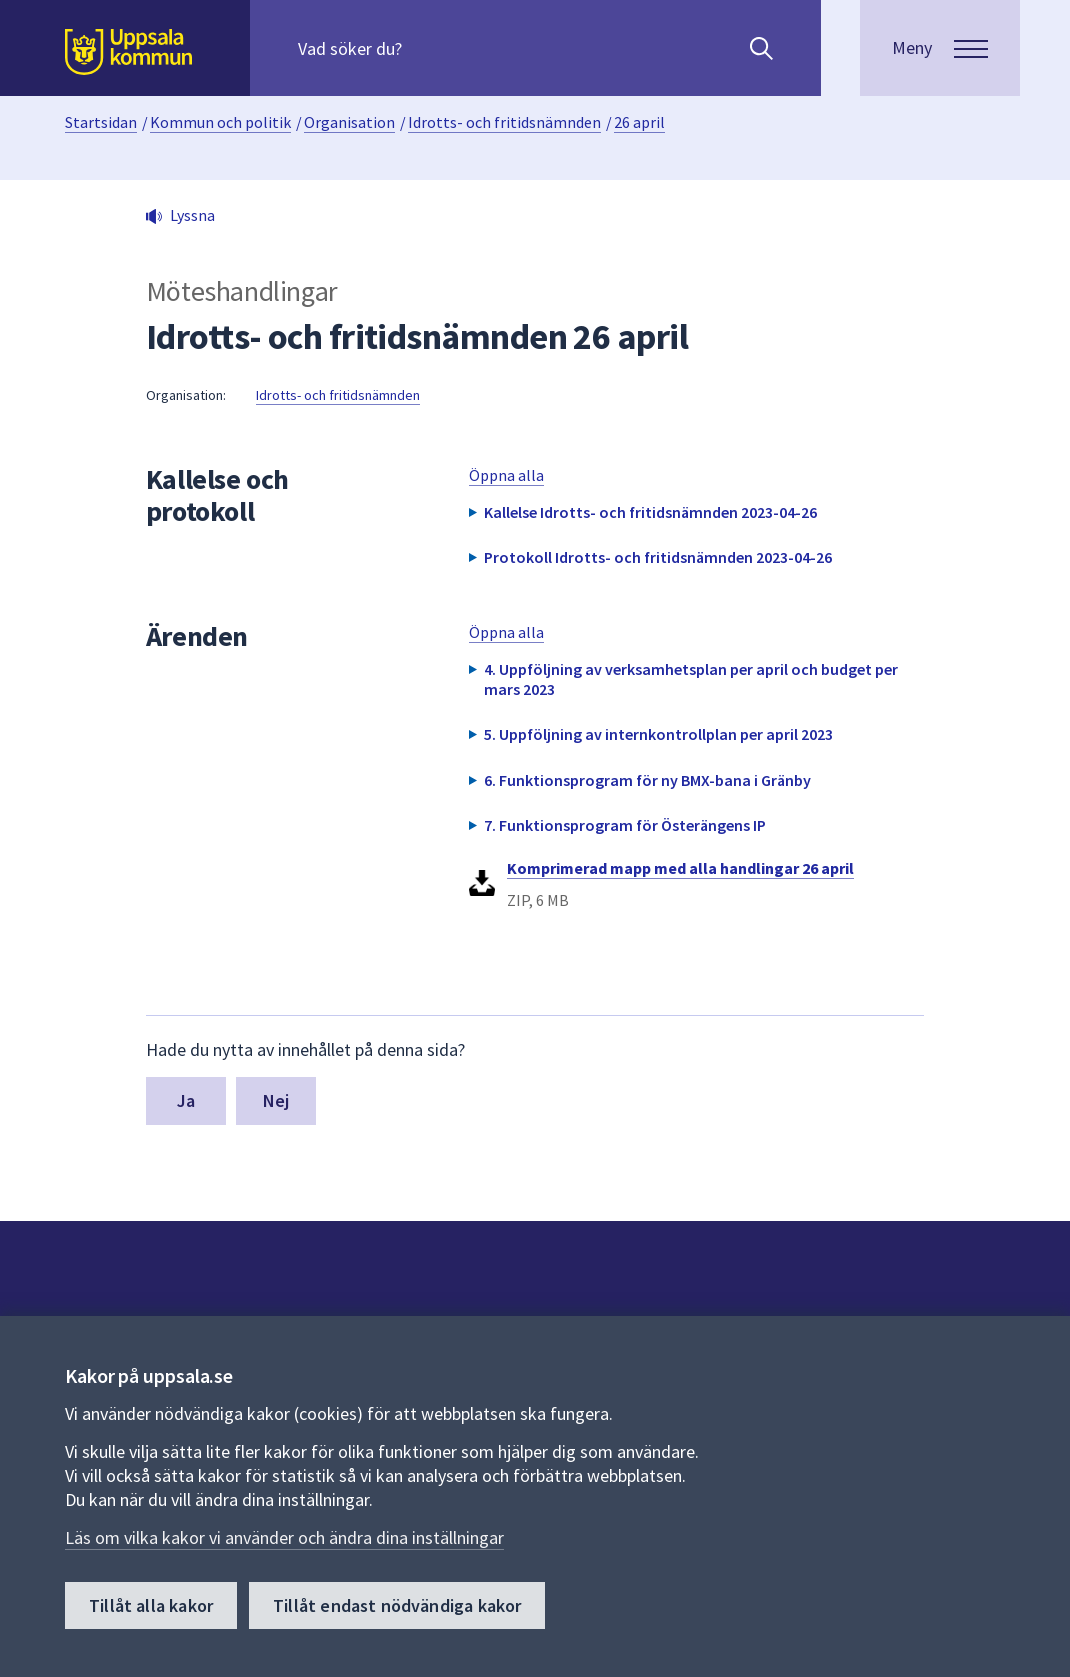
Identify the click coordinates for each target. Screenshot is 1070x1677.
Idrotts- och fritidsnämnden (504, 122)
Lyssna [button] (192, 215)
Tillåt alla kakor (151, 1605)
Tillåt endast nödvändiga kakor (397, 1605)
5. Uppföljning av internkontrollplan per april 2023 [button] (658, 734)
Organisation (349, 122)
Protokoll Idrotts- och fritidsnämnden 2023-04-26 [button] (658, 557)
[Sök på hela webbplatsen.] (426, 48)
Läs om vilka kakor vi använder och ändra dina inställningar (284, 1537)
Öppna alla (506, 475)
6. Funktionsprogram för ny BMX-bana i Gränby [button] (647, 780)
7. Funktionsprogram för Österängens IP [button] (625, 825)
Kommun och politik (220, 122)
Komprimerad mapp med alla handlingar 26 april (680, 868)
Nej (276, 1100)
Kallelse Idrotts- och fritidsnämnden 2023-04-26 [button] (650, 512)
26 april (639, 122)
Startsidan (101, 122)
